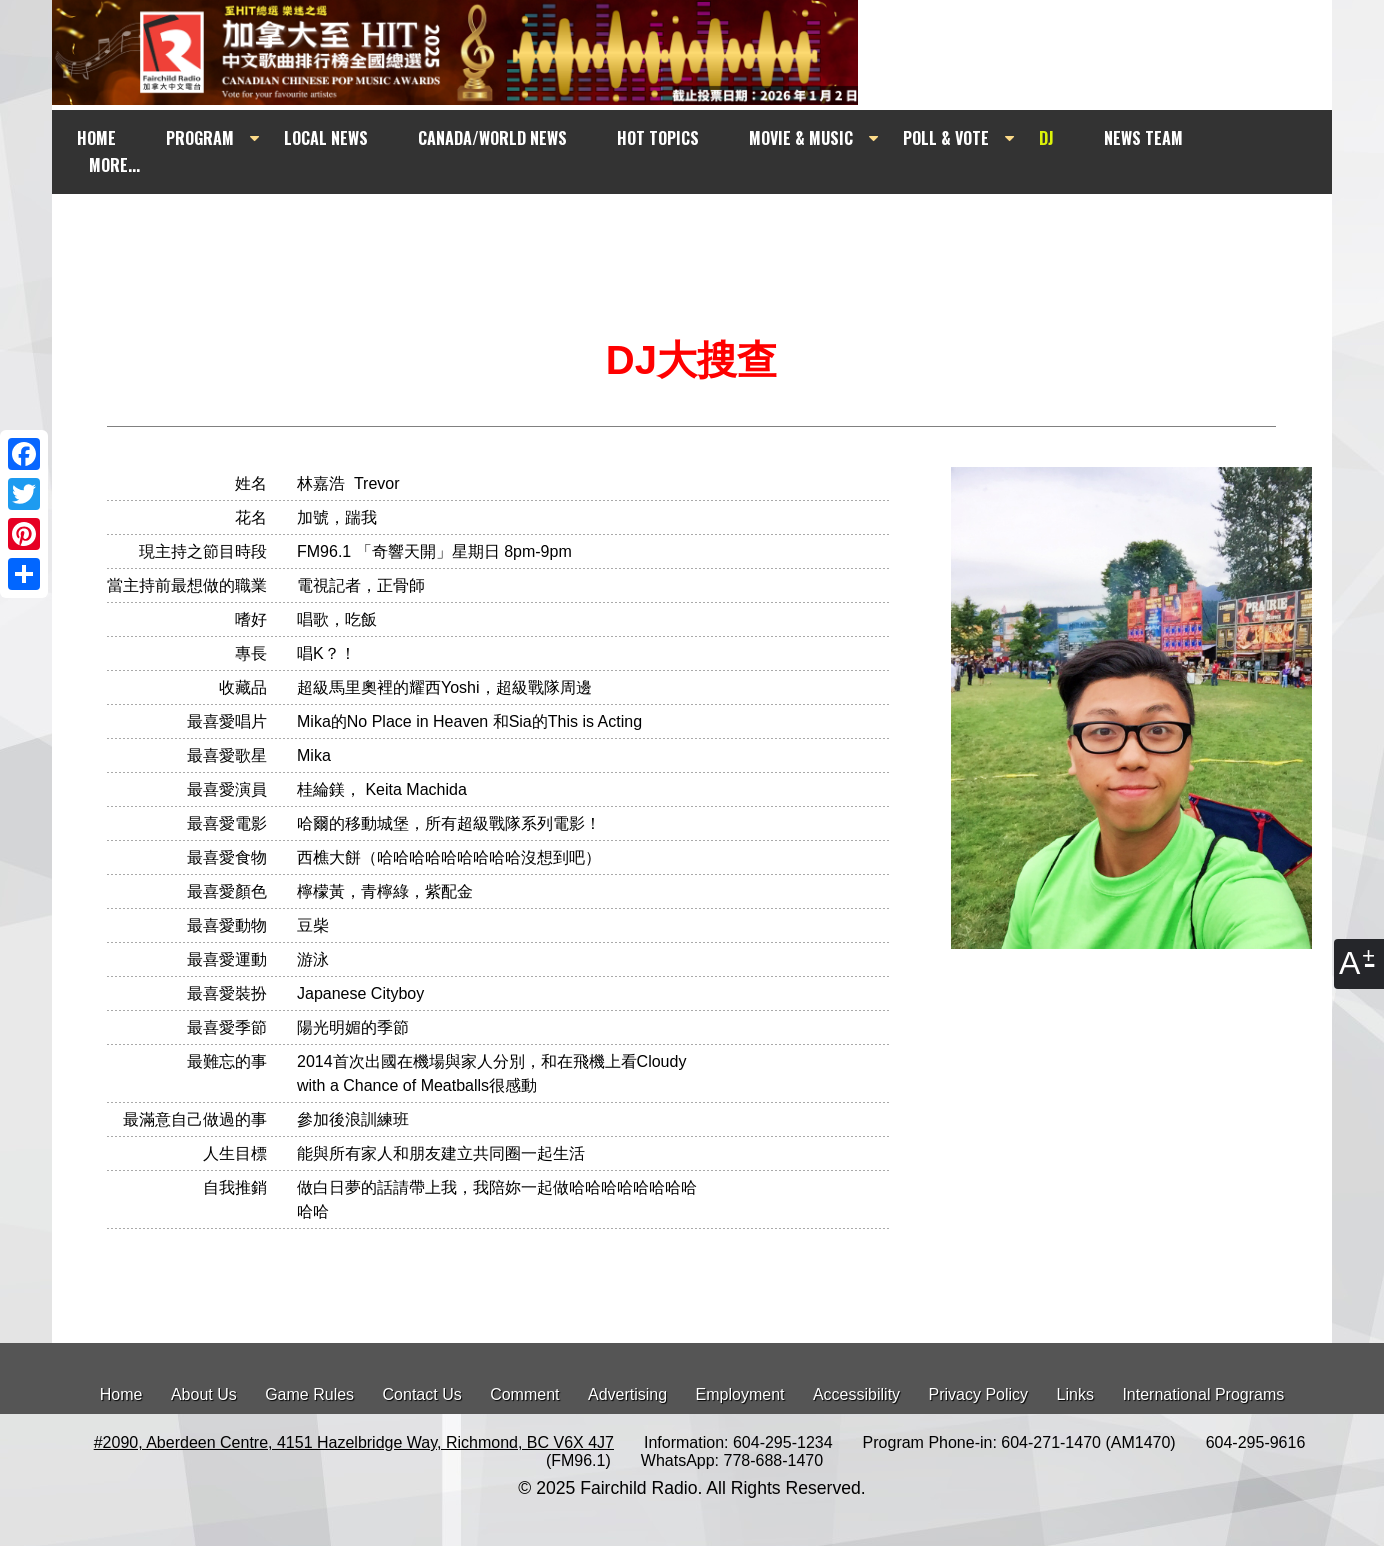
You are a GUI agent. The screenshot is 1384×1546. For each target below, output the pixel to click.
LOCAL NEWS (326, 138)
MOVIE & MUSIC (801, 138)
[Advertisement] (710, 232)
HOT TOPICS (658, 138)
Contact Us (422, 1394)
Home (121, 1394)
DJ (1046, 138)
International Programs (1203, 1394)
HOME (96, 138)
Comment (524, 1394)
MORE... (114, 165)
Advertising (627, 1394)
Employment (740, 1394)
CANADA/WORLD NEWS (492, 138)
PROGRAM (200, 138)
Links (1075, 1394)
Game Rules (309, 1394)
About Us (204, 1394)
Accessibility (856, 1394)
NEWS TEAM (1143, 138)
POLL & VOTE (946, 138)
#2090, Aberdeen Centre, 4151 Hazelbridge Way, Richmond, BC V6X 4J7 (354, 1442)
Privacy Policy (979, 1394)
